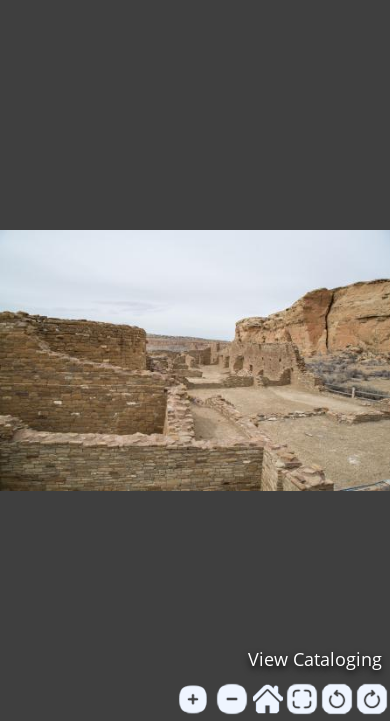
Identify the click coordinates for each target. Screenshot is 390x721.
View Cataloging (315, 659)
